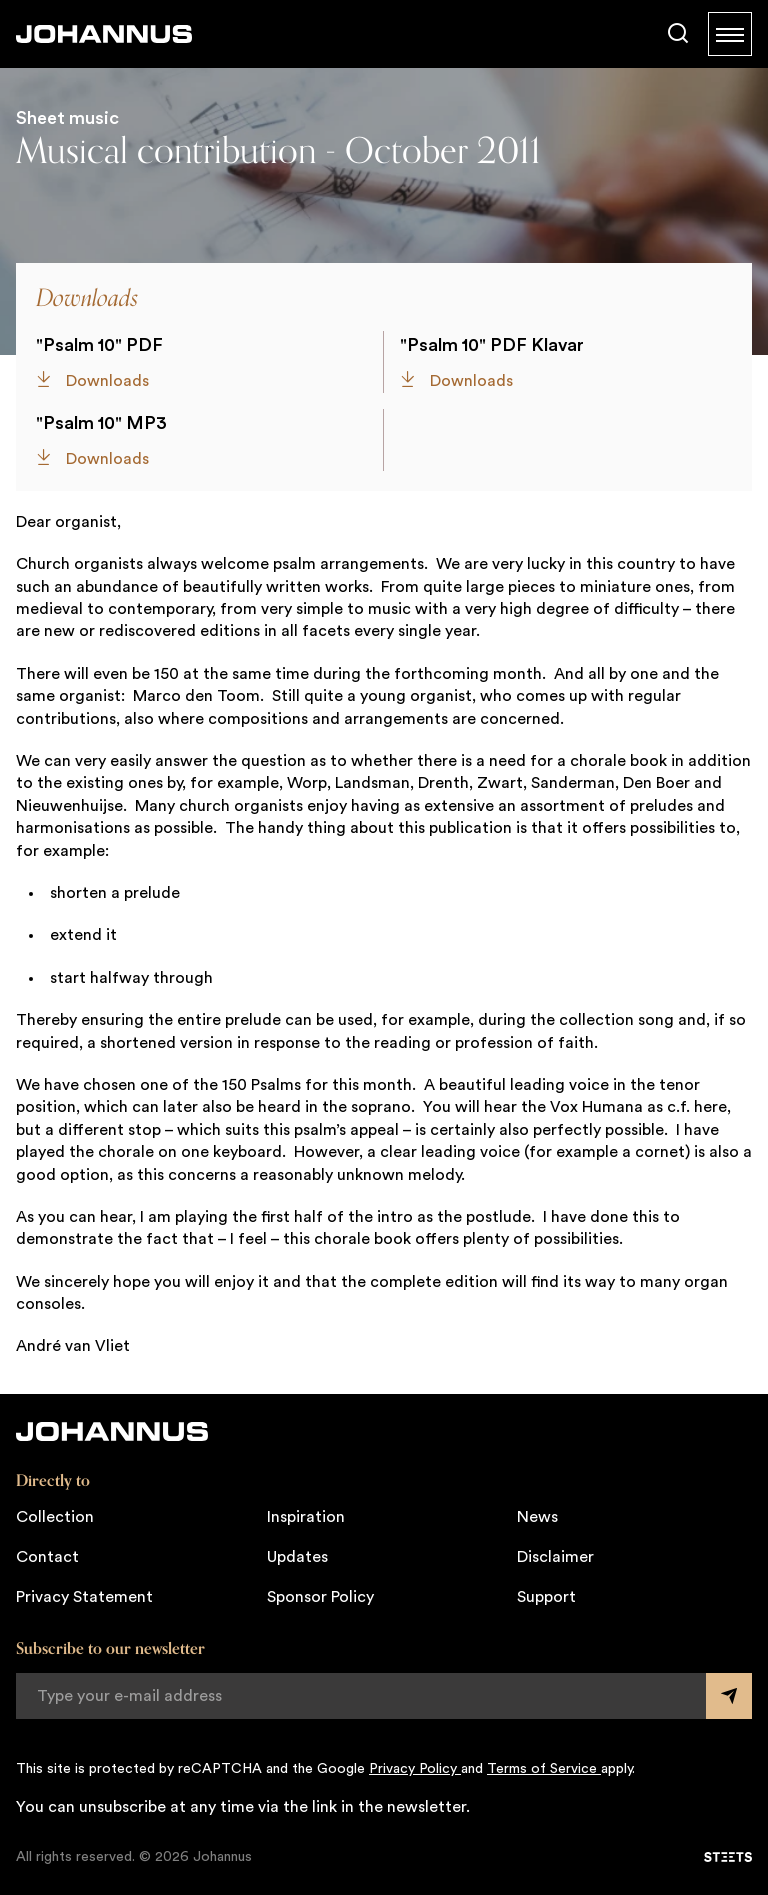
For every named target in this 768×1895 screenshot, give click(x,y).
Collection (55, 1517)
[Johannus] (104, 34)
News (537, 1517)
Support (546, 1597)
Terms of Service (544, 1769)
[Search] (678, 34)
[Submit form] (729, 1696)
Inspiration (306, 1517)
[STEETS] (728, 1857)
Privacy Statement (84, 1597)
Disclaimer (555, 1557)
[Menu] (730, 34)
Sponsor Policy (320, 1597)
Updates (297, 1557)
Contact (47, 1557)
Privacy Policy (415, 1769)
